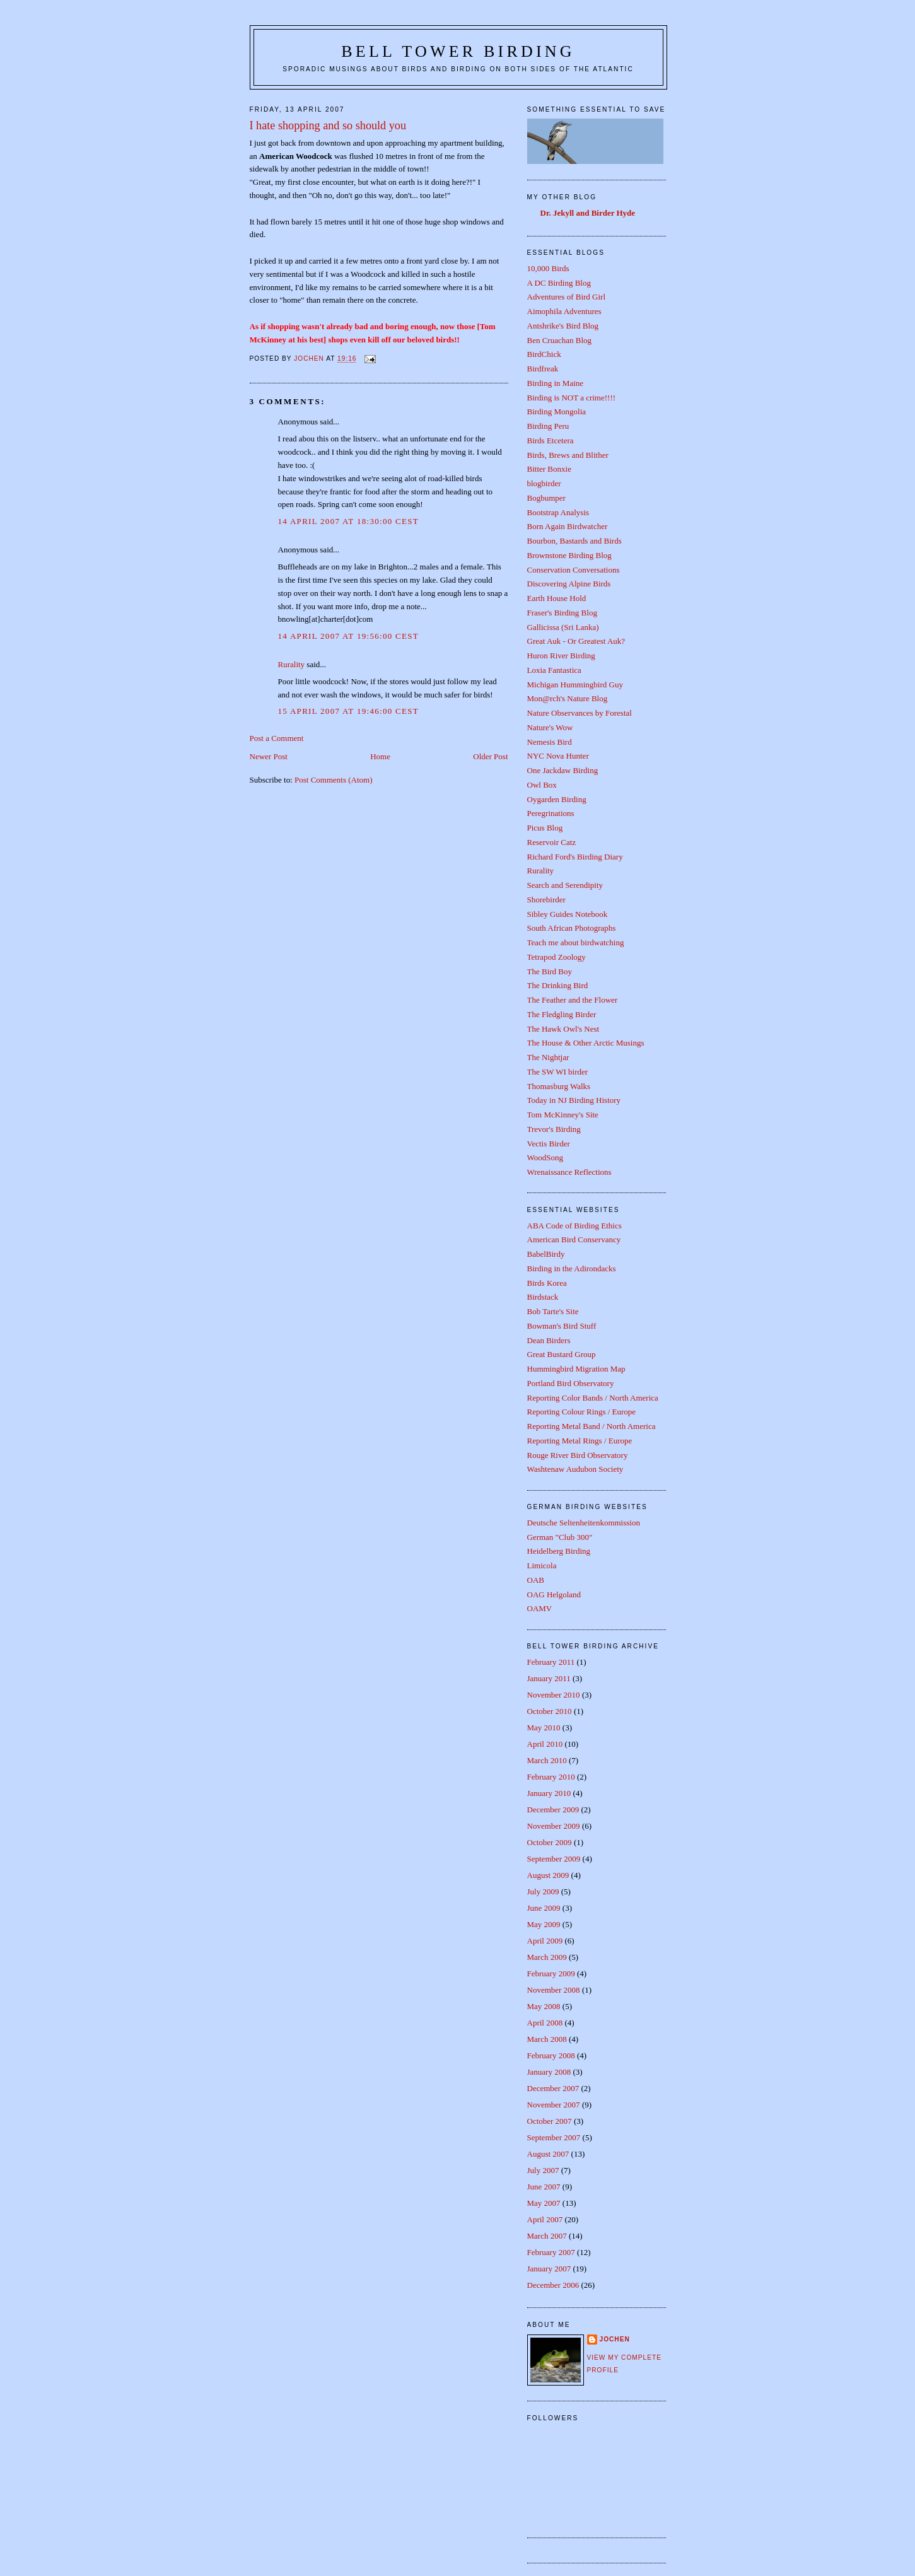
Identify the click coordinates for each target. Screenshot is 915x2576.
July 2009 (543, 1891)
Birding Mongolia (556, 411)
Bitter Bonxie (549, 469)
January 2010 (549, 1793)
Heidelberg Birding (559, 1551)
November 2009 (553, 1826)
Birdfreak (543, 368)
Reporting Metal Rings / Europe (579, 1440)
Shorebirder (546, 899)
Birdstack (543, 1297)
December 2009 (553, 1809)
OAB (535, 1580)
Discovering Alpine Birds (569, 583)
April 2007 (545, 2219)
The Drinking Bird (557, 985)
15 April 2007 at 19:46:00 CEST (348, 711)
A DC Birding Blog (559, 283)
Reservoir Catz (551, 842)
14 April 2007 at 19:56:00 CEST (348, 636)
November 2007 (553, 2104)
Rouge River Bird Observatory (577, 1455)
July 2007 (543, 2170)
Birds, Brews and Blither (568, 455)
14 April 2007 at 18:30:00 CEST (348, 521)
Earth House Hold (556, 598)
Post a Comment (277, 738)
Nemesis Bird (549, 742)
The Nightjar (548, 1057)
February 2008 (551, 2055)
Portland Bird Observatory (570, 1383)
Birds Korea (547, 1283)
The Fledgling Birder (562, 1014)
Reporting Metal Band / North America (591, 1426)
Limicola (542, 1565)
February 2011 (551, 1662)
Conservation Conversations (573, 569)
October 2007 (549, 2121)
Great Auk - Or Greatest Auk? (576, 641)
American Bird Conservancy (574, 1239)
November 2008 (553, 1990)
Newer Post (269, 756)
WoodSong (545, 1157)
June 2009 (544, 1908)
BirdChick (544, 354)
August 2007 (548, 2154)
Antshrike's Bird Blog (563, 325)
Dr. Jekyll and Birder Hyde (588, 213)
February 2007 (551, 2252)
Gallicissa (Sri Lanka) (563, 627)
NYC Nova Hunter (558, 756)
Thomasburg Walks (559, 1086)
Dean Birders (549, 1340)
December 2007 (553, 2088)
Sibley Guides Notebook (567, 914)
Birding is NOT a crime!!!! (571, 397)
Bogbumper (546, 498)
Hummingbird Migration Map (576, 1368)
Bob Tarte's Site (553, 1311)
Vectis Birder (548, 1143)
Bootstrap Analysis (558, 512)
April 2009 (545, 1940)
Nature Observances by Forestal (579, 713)
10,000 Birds (548, 268)
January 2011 (549, 1678)
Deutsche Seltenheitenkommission (583, 1522)
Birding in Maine (555, 383)
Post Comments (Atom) (333, 779)
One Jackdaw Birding (562, 770)
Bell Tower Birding (457, 51)
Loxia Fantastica (554, 670)
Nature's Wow (550, 727)
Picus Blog (545, 827)
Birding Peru (548, 426)
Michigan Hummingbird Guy (575, 684)
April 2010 (545, 1744)
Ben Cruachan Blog (559, 340)
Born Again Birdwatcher (567, 526)
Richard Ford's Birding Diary (575, 856)
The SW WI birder (557, 1071)
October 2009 (549, 1842)
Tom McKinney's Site (562, 1114)
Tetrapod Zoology (556, 957)
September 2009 (554, 1858)
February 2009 (551, 1973)
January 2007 (549, 2268)
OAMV (539, 1608)
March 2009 (547, 1957)
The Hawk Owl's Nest (563, 1029)
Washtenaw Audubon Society (575, 1469)
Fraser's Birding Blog (562, 612)
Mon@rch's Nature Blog (567, 698)
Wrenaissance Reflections (569, 1172)
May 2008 (544, 2006)
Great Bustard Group (561, 1354)
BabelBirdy (546, 1254)
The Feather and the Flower (572, 1000)
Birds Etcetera (550, 440)
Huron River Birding (561, 655)
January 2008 (549, 2072)
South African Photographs (571, 928)
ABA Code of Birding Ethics (574, 1225)
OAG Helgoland (554, 1594)
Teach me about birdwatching (575, 942)
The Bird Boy (550, 971)
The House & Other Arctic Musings (585, 1042)
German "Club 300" (560, 1537)
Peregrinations (550, 813)
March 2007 (547, 2236)
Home (380, 756)
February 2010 (551, 1776)
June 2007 (544, 2186)
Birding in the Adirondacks (571, 1268)
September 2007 (554, 2137)
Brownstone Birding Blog (569, 555)
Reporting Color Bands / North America (592, 1397)
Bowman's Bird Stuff (562, 1326)
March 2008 (547, 2039)
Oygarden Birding (556, 799)
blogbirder (544, 483)
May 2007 (544, 2203)
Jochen (615, 2339)
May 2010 (544, 1727)
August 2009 (548, 1875)
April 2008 (545, 2022)
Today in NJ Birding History (574, 1100)
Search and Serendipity (565, 885)
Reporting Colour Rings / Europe (581, 1411)
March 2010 (547, 1760)
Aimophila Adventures (564, 311)
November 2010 (553, 1694)
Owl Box (542, 785)
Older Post (490, 756)
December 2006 (553, 2285)
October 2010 (549, 1711)
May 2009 (544, 1924)
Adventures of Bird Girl (566, 296)
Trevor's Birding (554, 1129)
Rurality (291, 664)
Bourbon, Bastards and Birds (574, 540)
